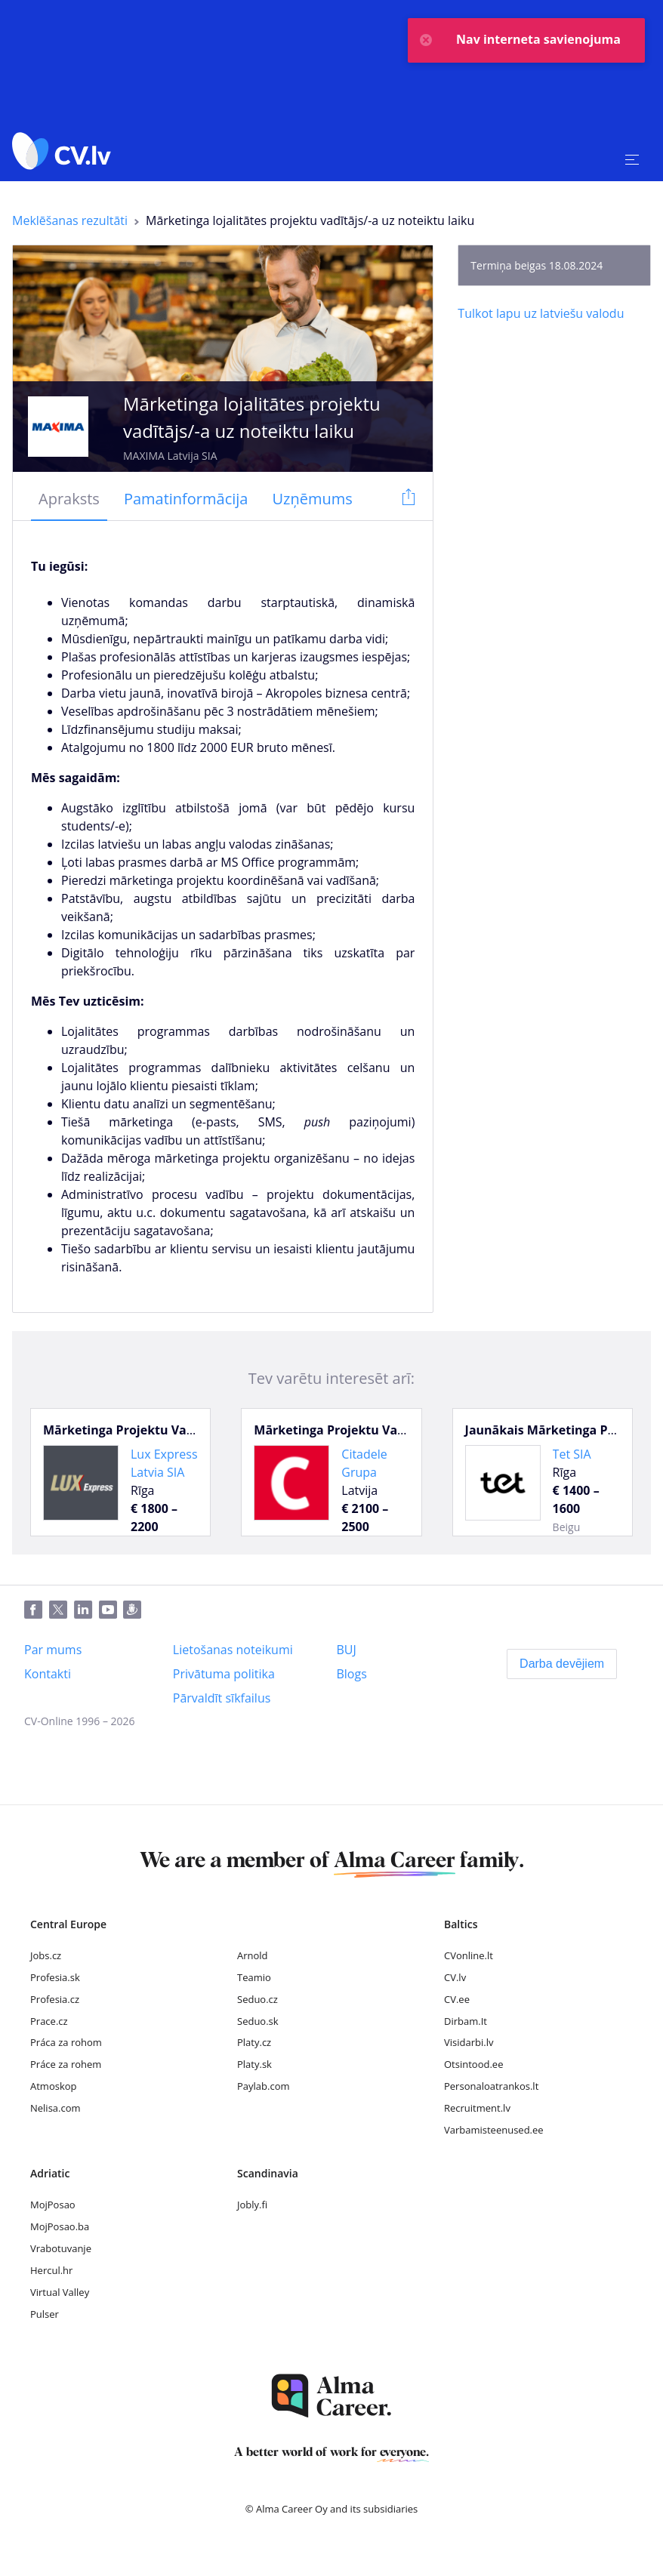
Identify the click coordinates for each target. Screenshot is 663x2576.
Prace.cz (49, 2021)
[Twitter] (61, 1610)
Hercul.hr (51, 2270)
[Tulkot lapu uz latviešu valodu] (541, 313)
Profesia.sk (55, 1977)
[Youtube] (111, 1610)
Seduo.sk (258, 2021)
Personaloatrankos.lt (491, 2086)
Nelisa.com (55, 2108)
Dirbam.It (465, 2021)
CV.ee (457, 1999)
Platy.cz (254, 2042)
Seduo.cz (257, 1999)
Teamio (254, 1977)
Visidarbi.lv (468, 2042)
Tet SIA (572, 1454)
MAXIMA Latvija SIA (170, 455)
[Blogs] (351, 1673)
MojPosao (53, 2204)
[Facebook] (36, 1610)
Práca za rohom (66, 2042)
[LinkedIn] (86, 1610)
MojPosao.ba (59, 2226)
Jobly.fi (252, 2204)
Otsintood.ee (473, 2064)
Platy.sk (254, 2064)
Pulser (44, 2314)
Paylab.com (263, 2086)
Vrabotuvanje (60, 2248)
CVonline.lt (468, 1955)
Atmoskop (53, 2086)
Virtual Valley (59, 2292)
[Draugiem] (135, 1610)
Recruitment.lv (477, 2108)
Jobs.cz (45, 1955)
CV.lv (455, 1977)
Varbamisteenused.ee (494, 2130)
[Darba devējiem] (562, 1664)
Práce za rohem (65, 2064)
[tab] (69, 500)
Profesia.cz (54, 1999)
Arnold (252, 1955)
